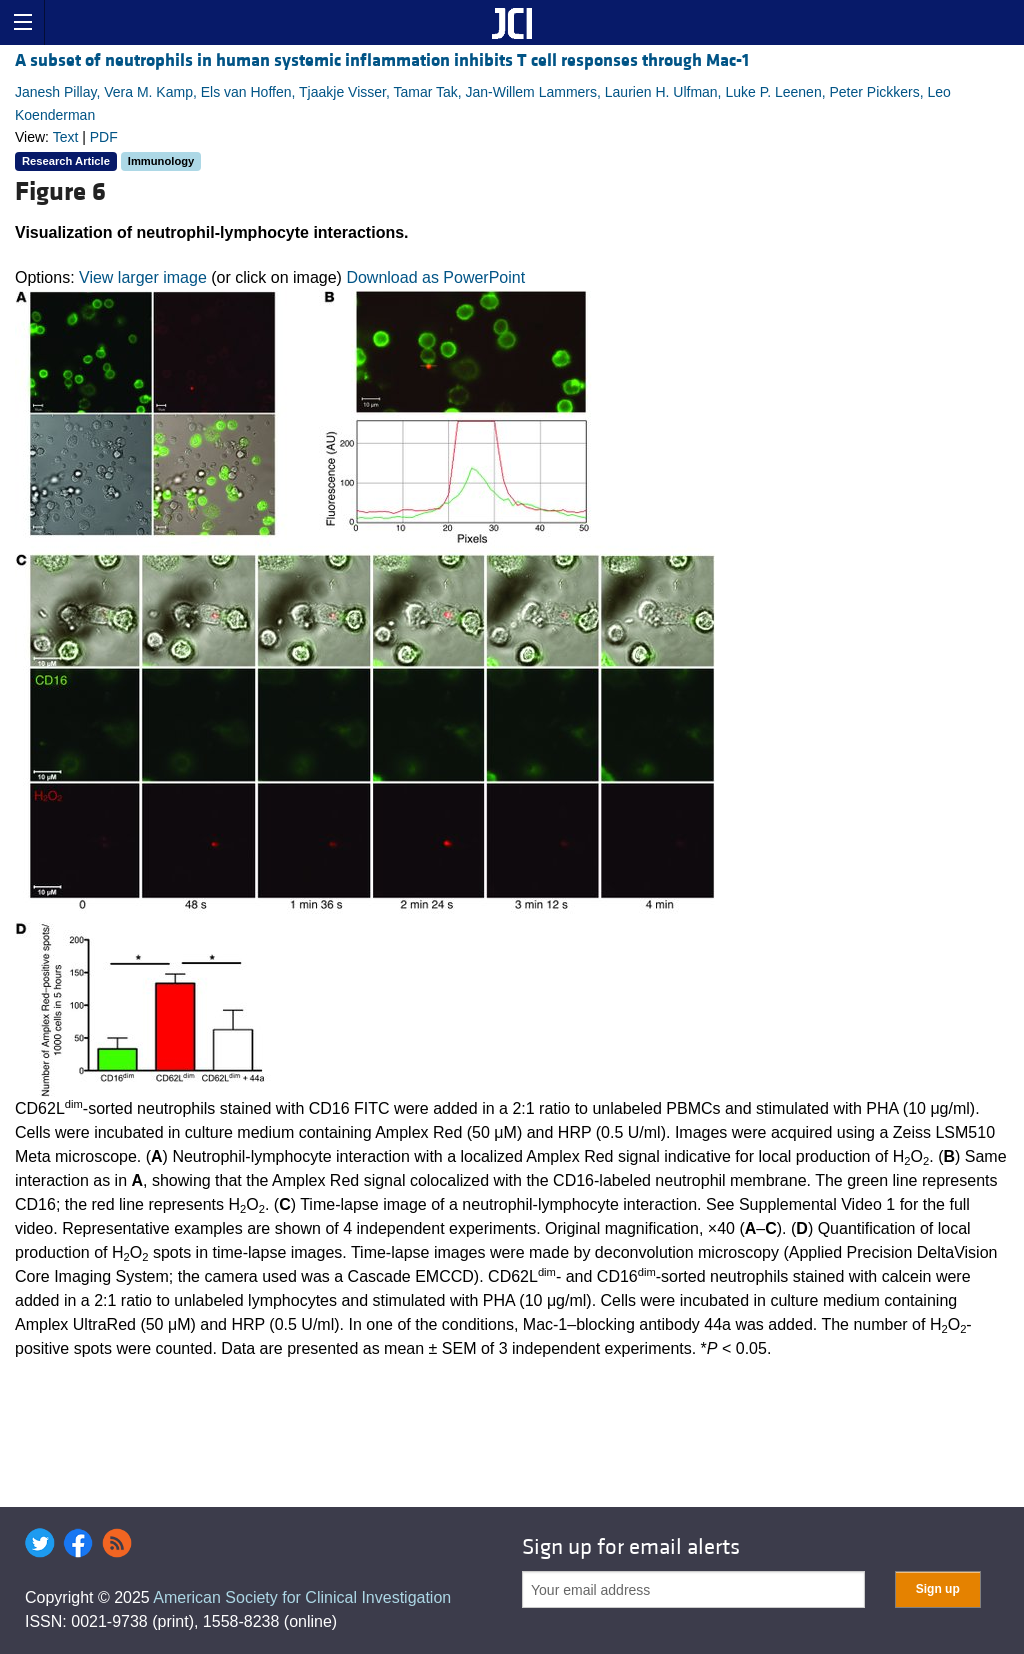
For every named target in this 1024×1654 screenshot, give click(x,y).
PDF (104, 137)
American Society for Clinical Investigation (302, 1597)
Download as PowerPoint (435, 277)
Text (66, 137)
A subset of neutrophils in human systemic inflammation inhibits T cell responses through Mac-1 (382, 60)
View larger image (143, 277)
